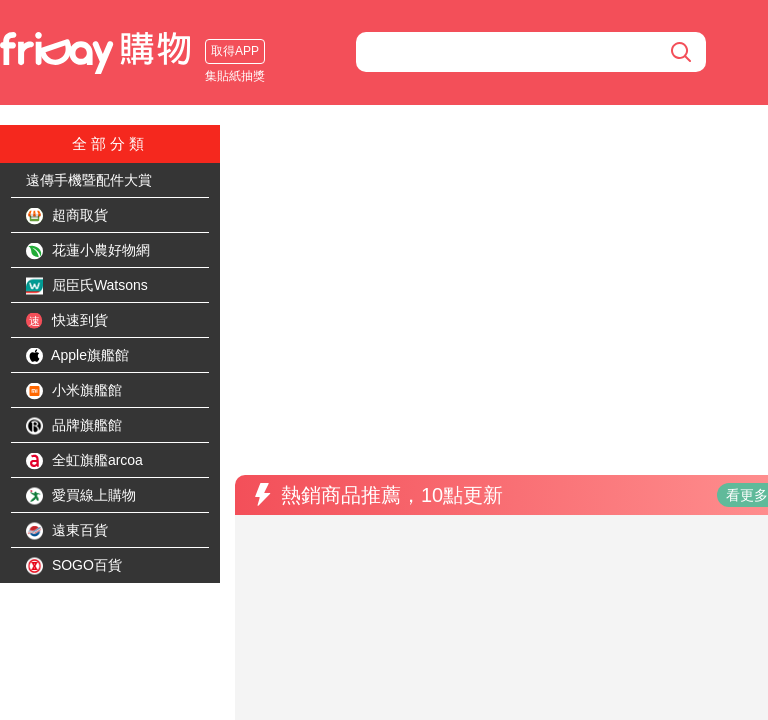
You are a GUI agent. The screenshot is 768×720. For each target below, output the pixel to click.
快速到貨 (67, 321)
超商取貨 (67, 216)
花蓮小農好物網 (88, 251)
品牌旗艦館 (74, 426)
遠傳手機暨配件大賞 (89, 180)
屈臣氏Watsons (87, 286)
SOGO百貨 (74, 566)
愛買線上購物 (81, 496)
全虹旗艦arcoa (84, 461)
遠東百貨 (67, 531)
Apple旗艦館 (77, 356)
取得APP (45, 51)
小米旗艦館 (74, 391)
